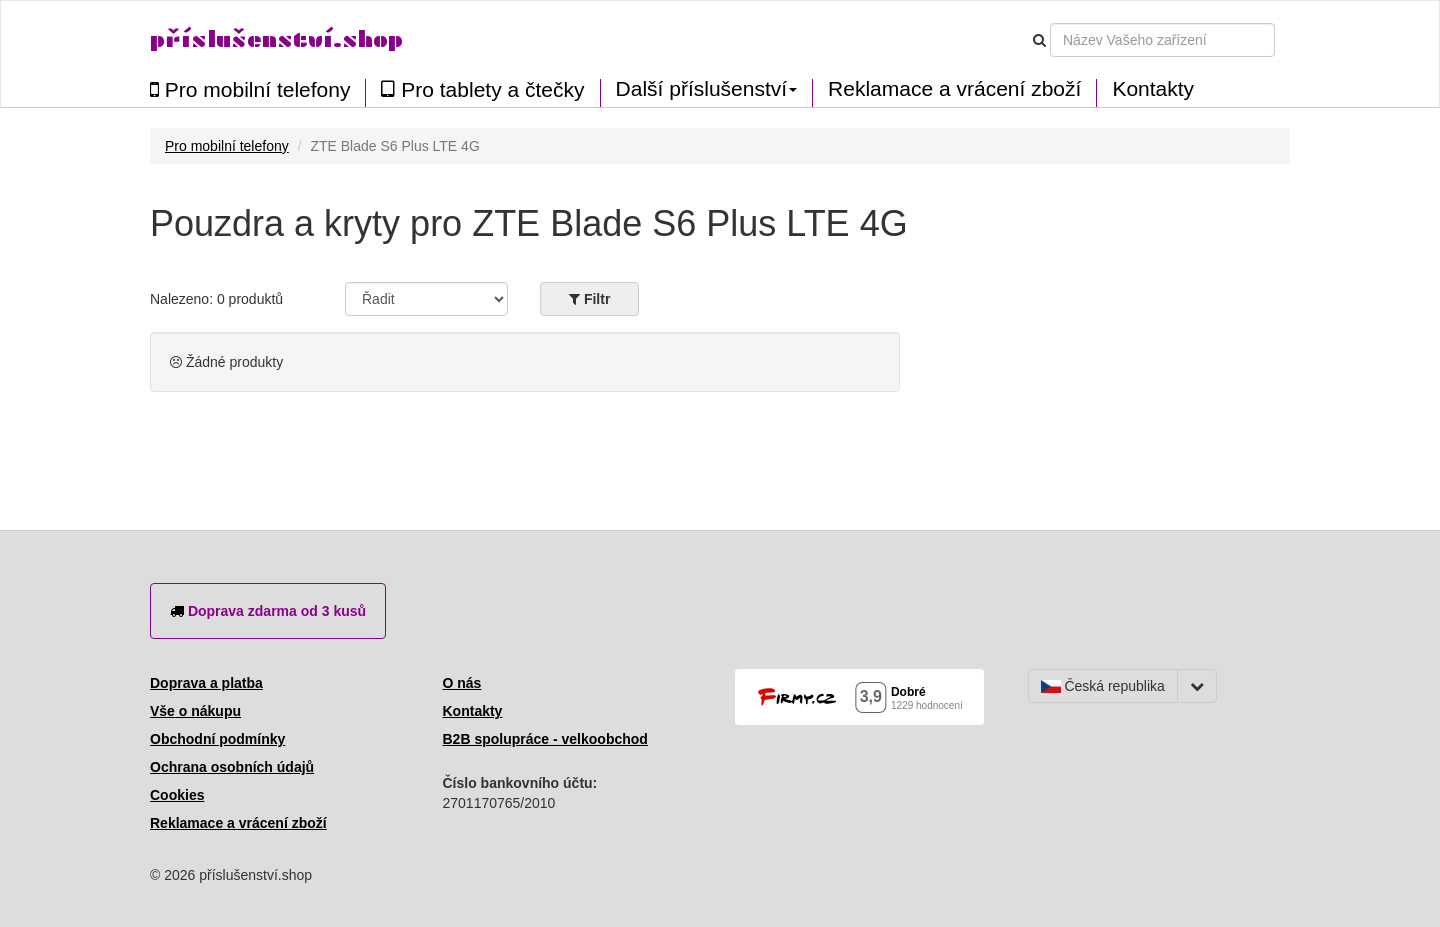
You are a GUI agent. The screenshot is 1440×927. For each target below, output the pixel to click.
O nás (462, 683)
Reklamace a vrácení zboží (954, 89)
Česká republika (1103, 686)
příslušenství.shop (276, 39)
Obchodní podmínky (217, 739)
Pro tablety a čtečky (482, 89)
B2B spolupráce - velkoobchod (545, 739)
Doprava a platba (206, 683)
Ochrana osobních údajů (232, 767)
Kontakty (1153, 89)
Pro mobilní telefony (250, 89)
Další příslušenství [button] (707, 89)
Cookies (177, 795)
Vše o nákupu (195, 711)
